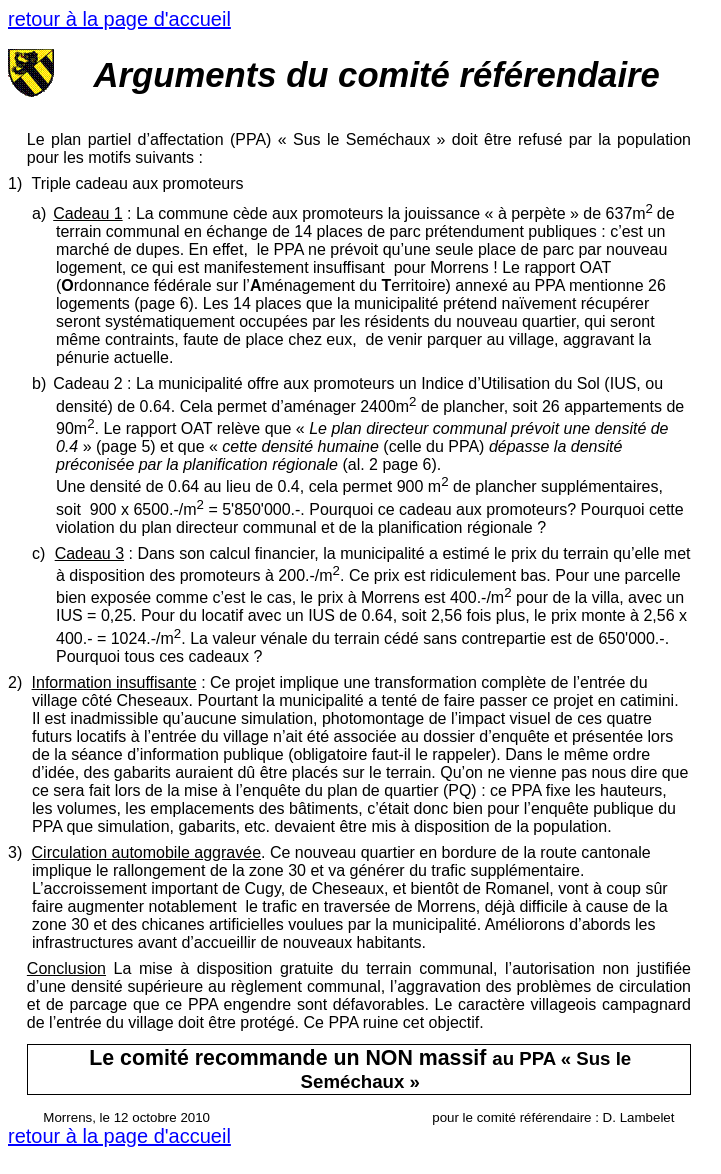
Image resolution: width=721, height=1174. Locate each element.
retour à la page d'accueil (119, 19)
